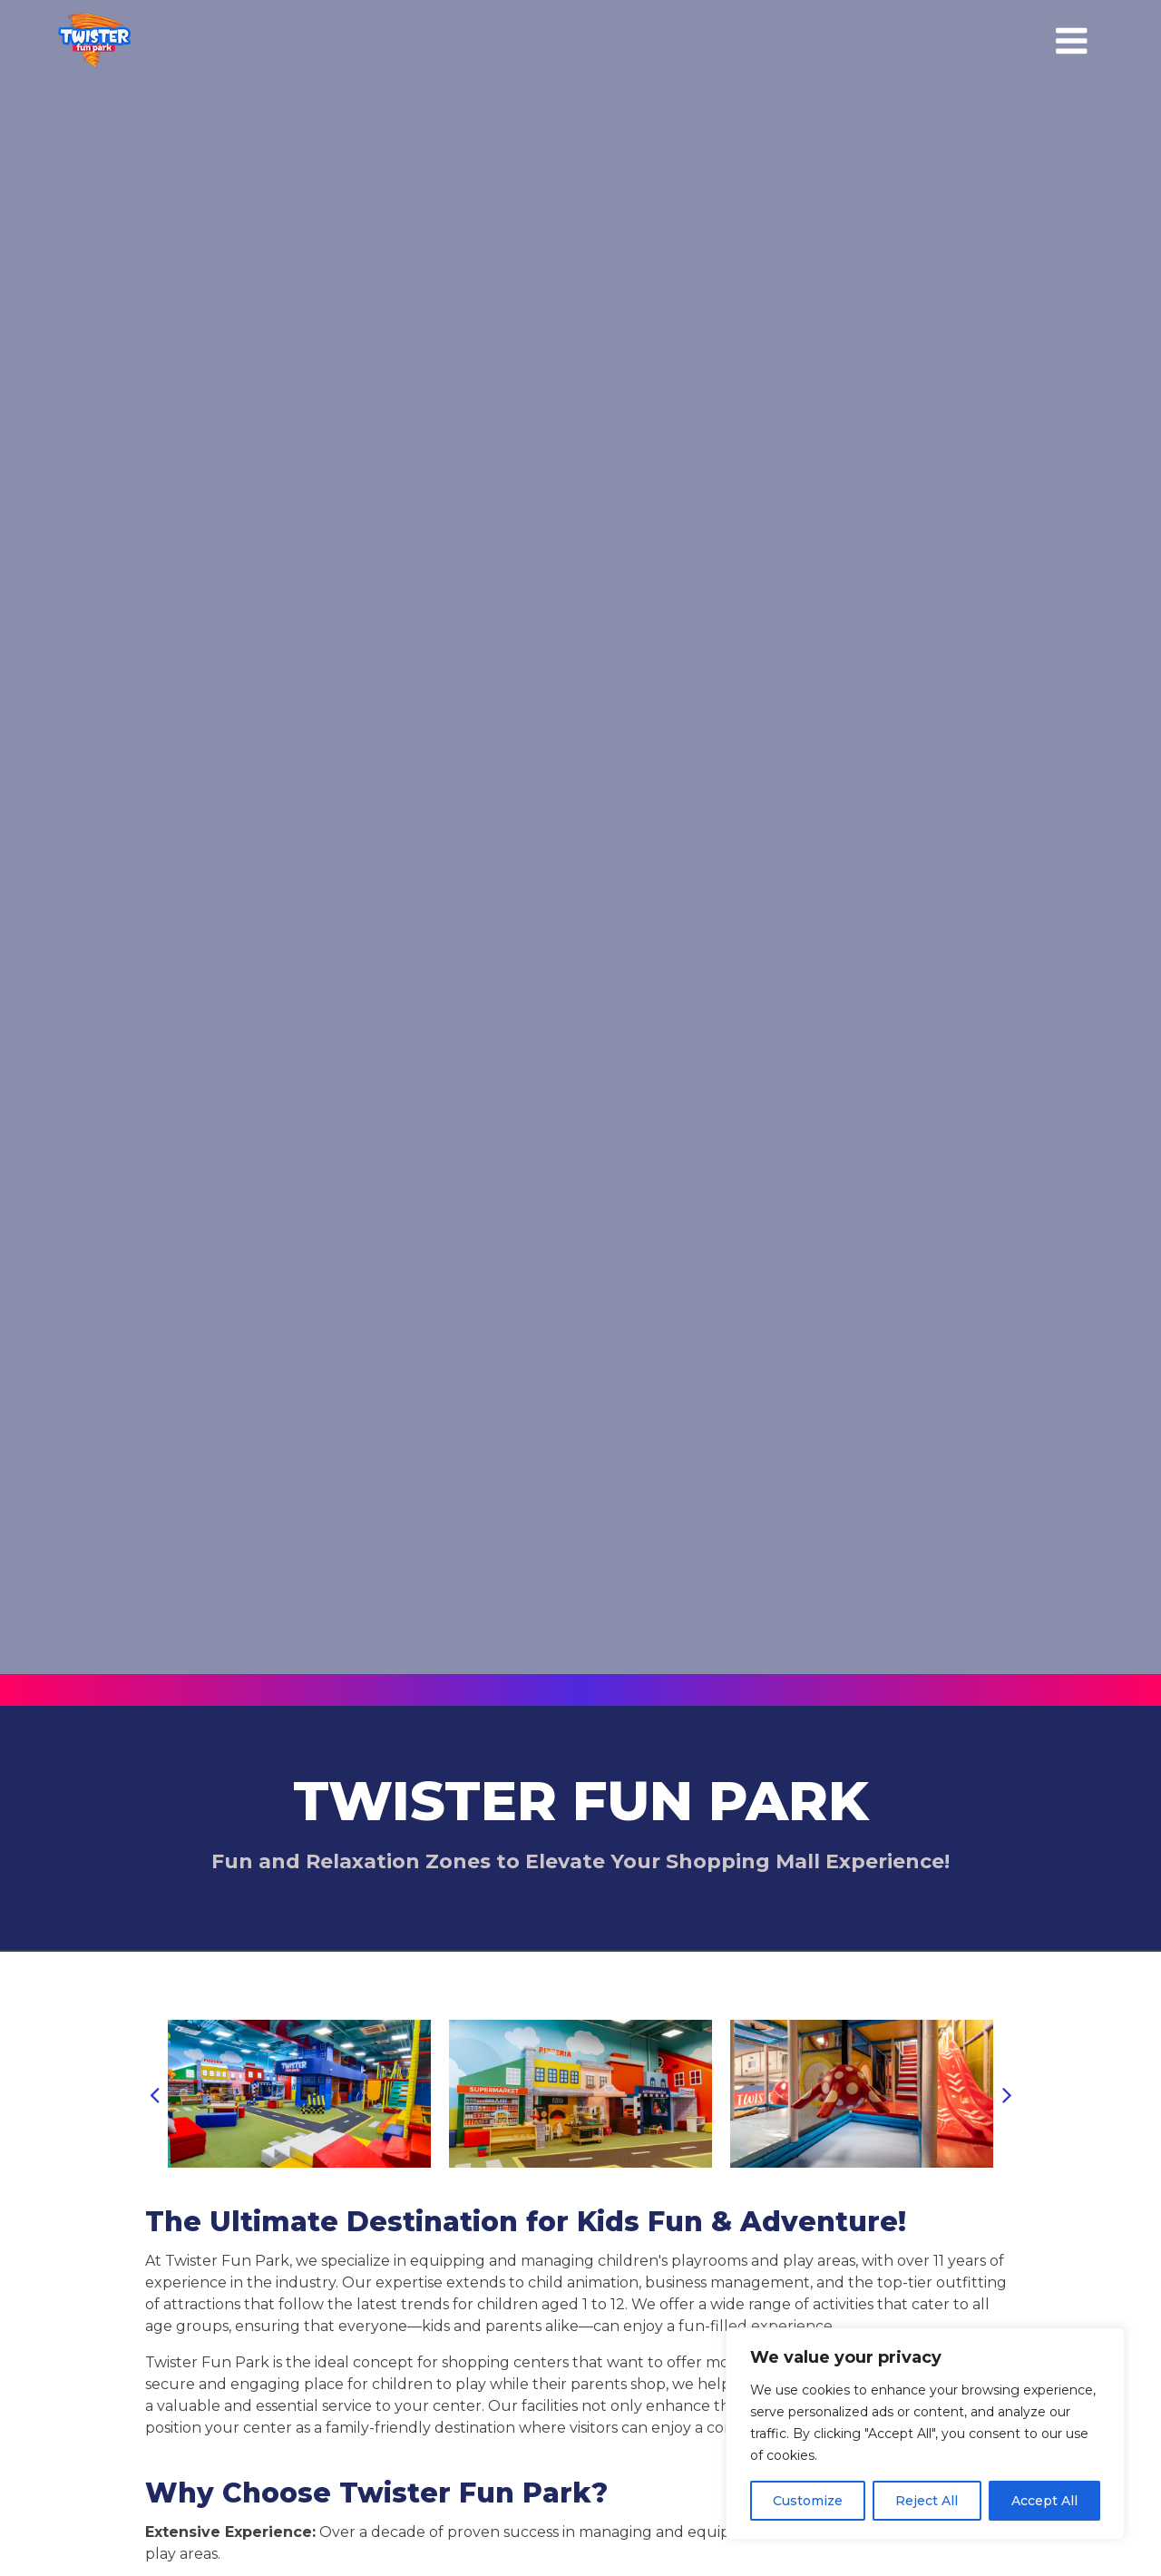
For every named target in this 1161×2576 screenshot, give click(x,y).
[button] (154, 2094)
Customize (808, 2501)
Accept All (1044, 2501)
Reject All (926, 2501)
